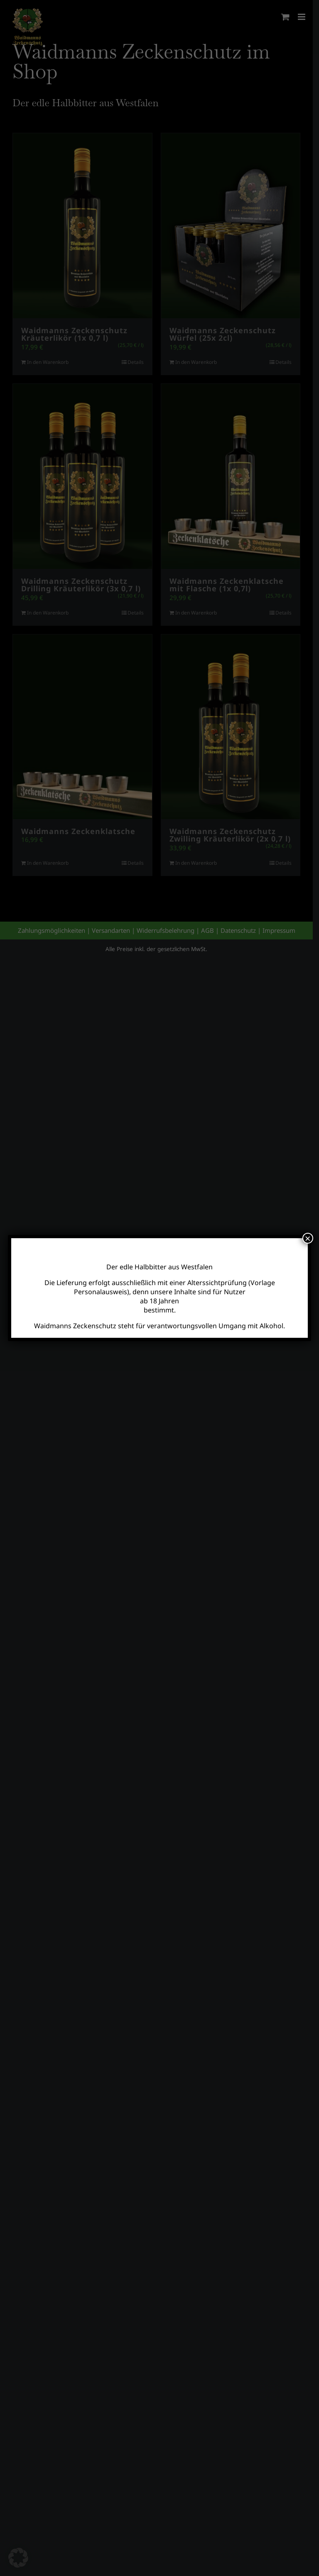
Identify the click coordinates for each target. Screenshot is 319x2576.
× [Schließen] (308, 1238)
